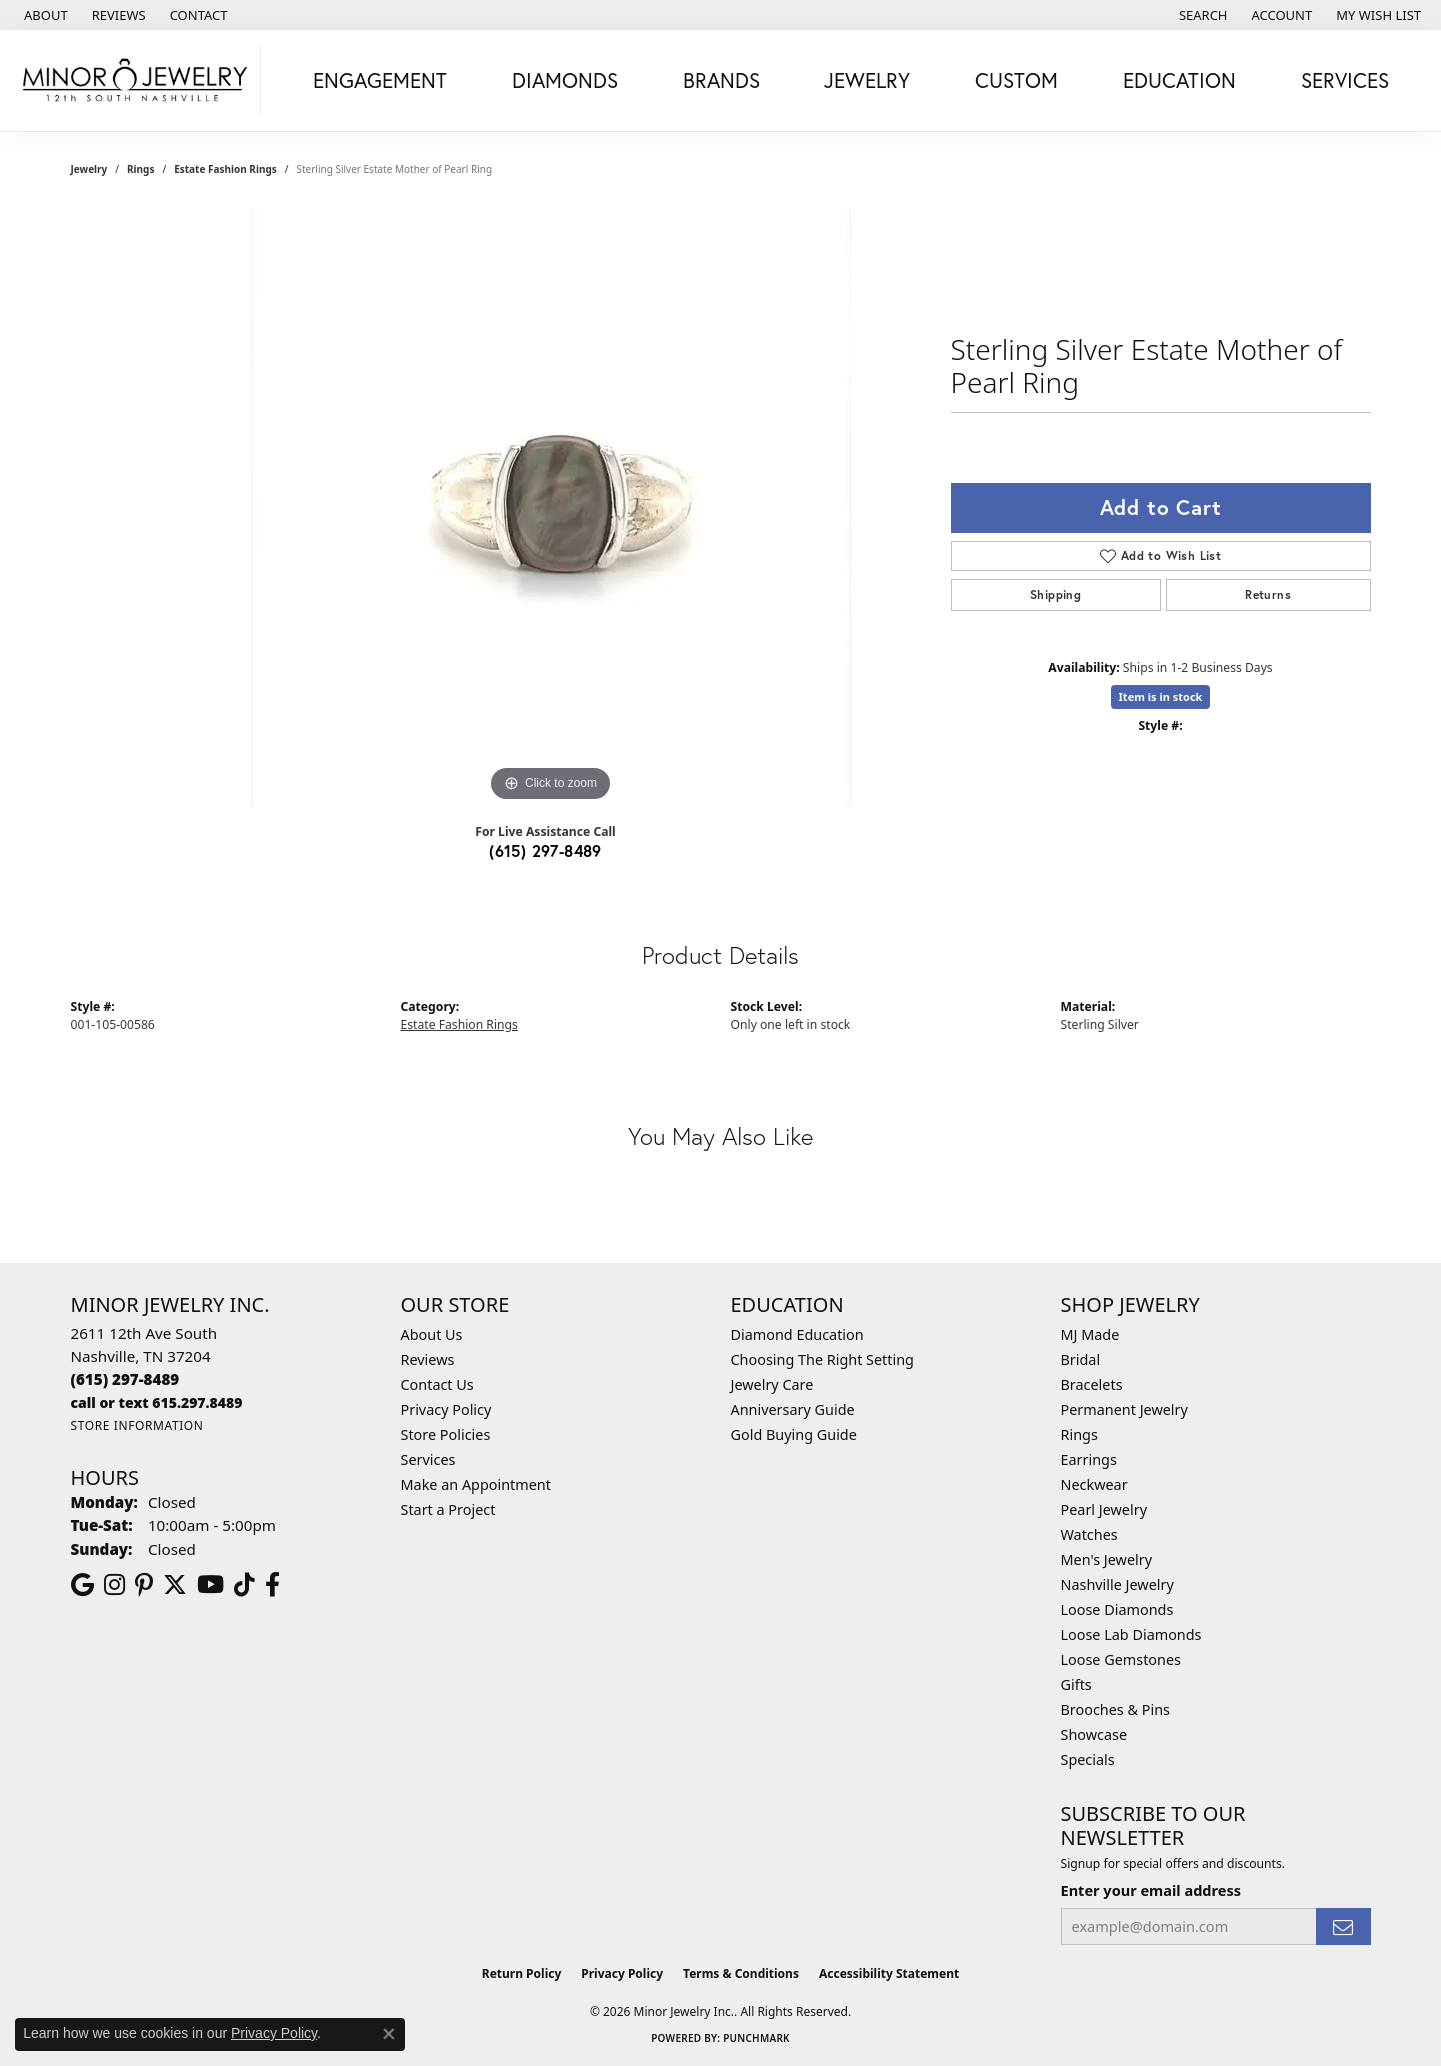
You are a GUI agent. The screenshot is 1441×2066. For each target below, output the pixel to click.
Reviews (428, 1359)
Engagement (380, 80)
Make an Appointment (476, 1484)
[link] (44, 15)
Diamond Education (797, 1334)
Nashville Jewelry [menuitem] (1117, 1584)
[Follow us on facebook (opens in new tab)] (272, 1585)
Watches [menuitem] (1089, 1534)
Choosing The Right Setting (822, 1359)
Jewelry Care (772, 1384)
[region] (551, 507)
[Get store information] (137, 1425)
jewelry (89, 169)
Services (1345, 80)
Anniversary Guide (793, 1409)
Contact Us (437, 1384)
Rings (140, 169)
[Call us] (157, 1402)
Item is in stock (1161, 696)
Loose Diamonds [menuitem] (1117, 1609)
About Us (432, 1334)
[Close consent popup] (389, 2034)
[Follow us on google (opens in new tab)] (82, 1585)
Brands (721, 80)
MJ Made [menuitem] (1090, 1334)
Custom (1016, 80)
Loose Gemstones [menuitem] (1121, 1659)
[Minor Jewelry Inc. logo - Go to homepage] (135, 80)
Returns (1268, 594)
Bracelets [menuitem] (1092, 1384)
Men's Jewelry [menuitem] (1107, 1559)
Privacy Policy (446, 1409)
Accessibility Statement (889, 1973)
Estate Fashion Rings (225, 169)
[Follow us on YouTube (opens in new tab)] (210, 1585)
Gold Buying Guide (794, 1434)
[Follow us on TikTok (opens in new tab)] (244, 1585)
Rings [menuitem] (1079, 1434)
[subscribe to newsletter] (1343, 1926)
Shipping (1055, 594)
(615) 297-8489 (545, 850)
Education (1179, 80)
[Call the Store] (125, 1379)
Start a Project (448, 1509)
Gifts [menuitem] (1076, 1684)
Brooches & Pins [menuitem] (1115, 1709)
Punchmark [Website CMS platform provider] (756, 2038)
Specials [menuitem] (1088, 1759)
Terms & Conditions (741, 1973)
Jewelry (867, 80)
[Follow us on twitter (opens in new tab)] (175, 1585)
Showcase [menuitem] (1094, 1734)
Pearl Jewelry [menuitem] (1104, 1509)
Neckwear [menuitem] (1094, 1484)
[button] (1201, 15)
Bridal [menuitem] (1081, 1359)
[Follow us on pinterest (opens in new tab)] (144, 1585)
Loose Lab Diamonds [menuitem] (1131, 1634)
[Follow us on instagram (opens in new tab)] (114, 1585)
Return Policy (522, 1973)
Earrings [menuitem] (1089, 1459)
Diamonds (565, 80)
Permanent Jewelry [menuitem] (1124, 1409)
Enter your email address (1151, 1890)
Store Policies (446, 1434)
